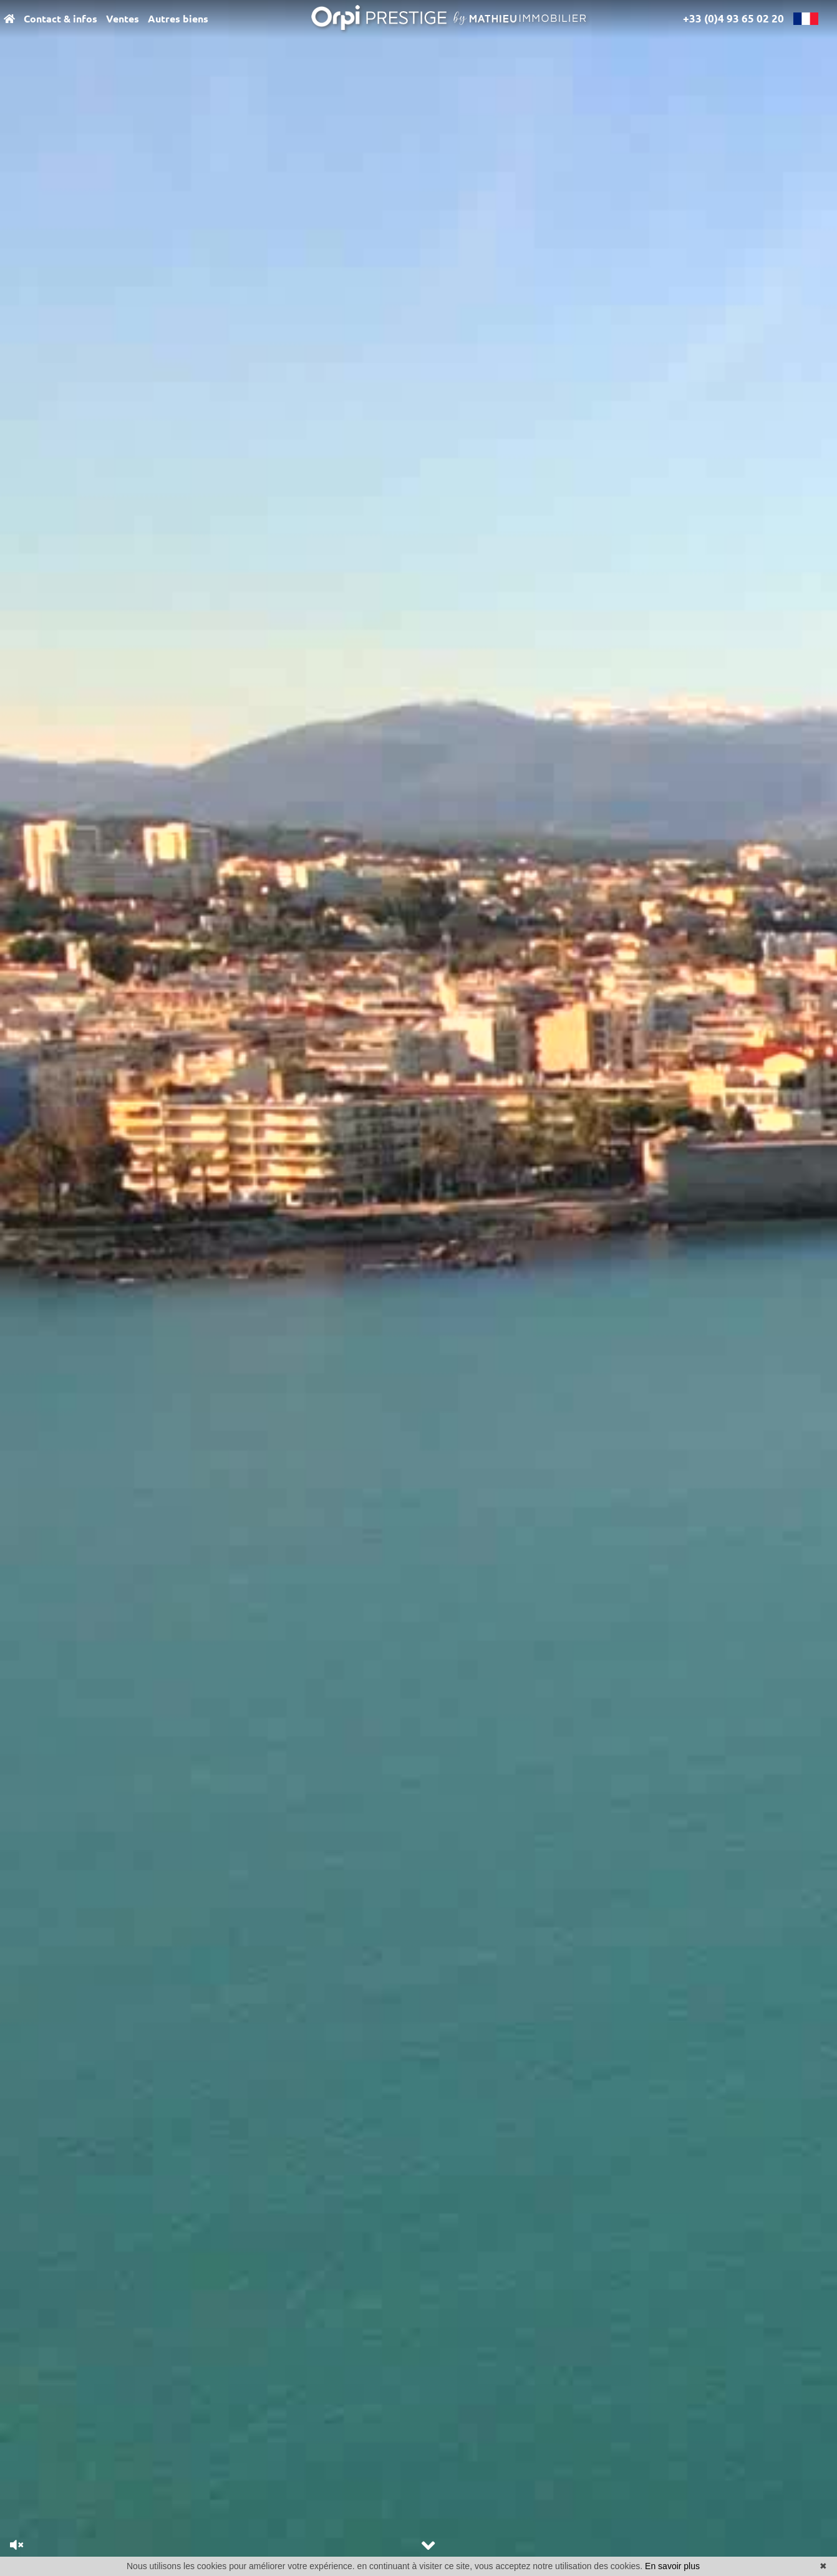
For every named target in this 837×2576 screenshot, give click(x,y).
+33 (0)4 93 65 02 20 (733, 18)
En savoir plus (672, 2566)
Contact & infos (60, 18)
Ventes (122, 18)
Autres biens (178, 18)
